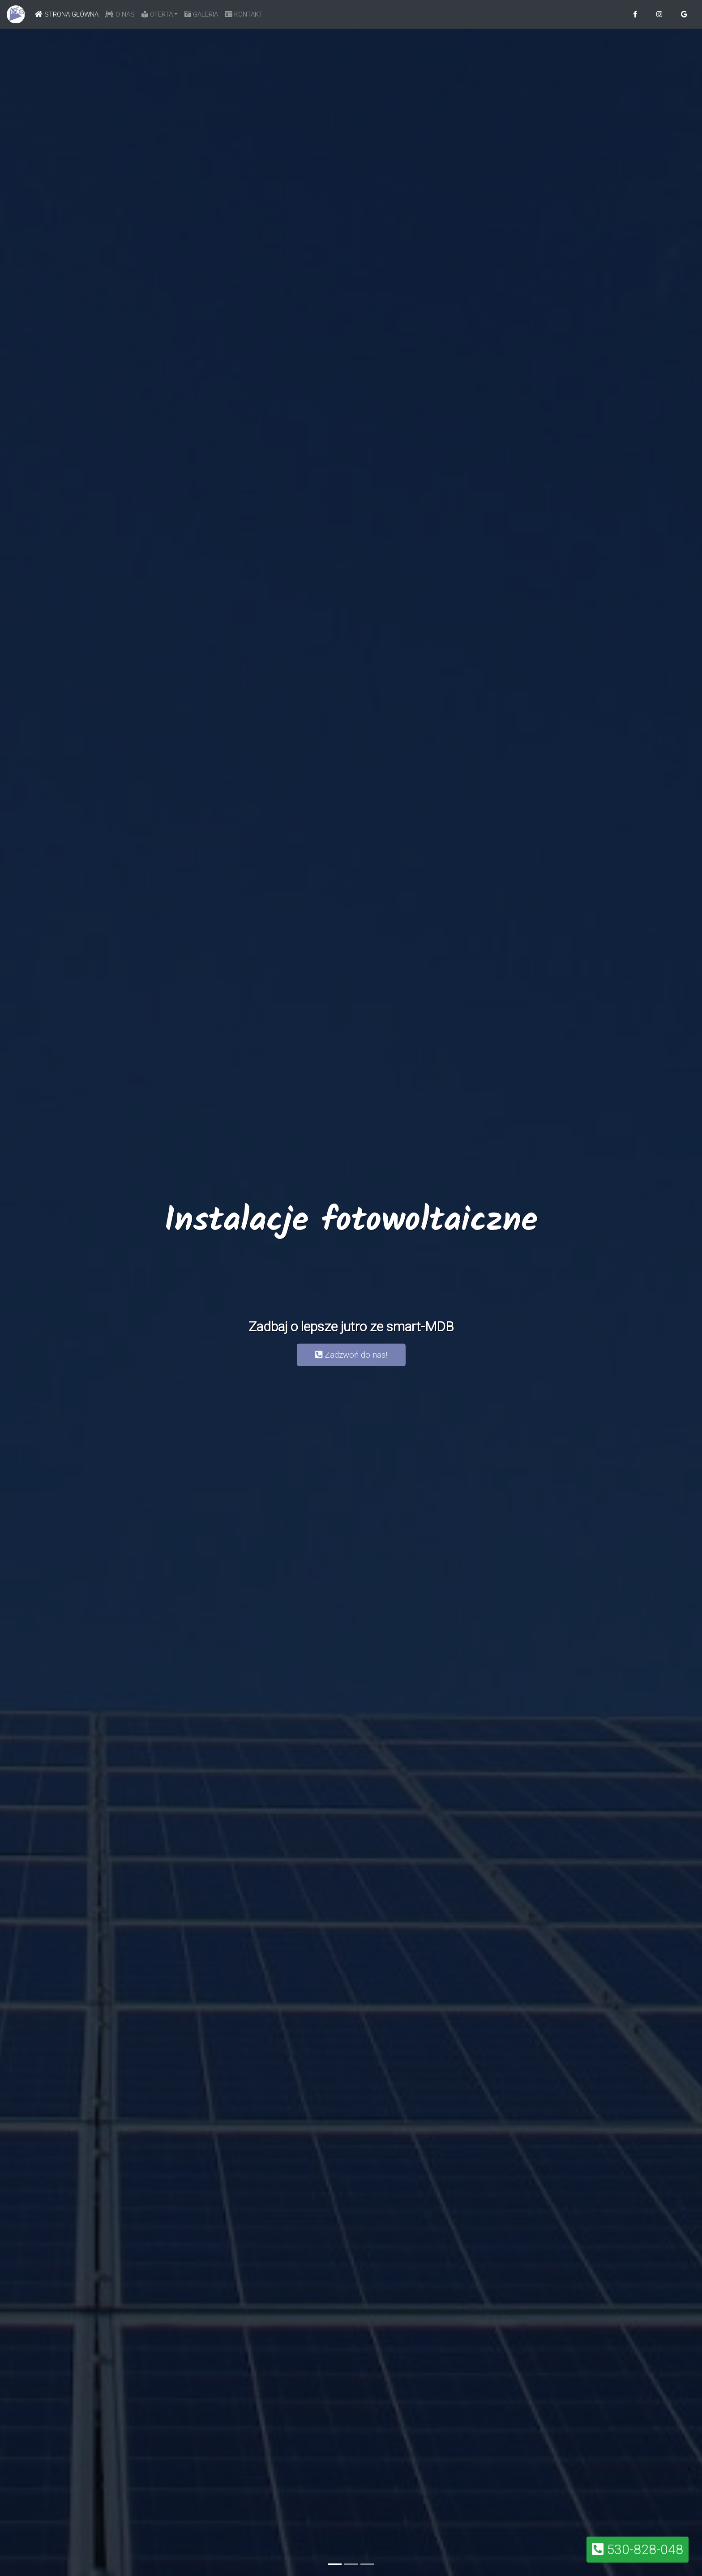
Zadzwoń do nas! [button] (351, 1355)
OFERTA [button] (157, 14)
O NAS (120, 14)
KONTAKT (244, 14)
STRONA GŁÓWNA (68, 13)
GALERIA (201, 14)
